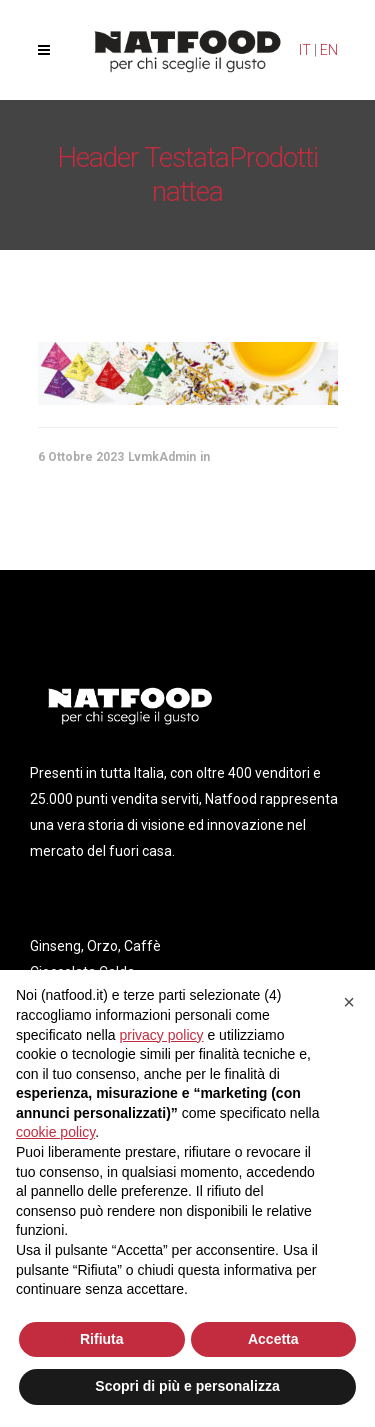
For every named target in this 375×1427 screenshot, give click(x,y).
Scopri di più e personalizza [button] (187, 1386)
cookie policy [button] (55, 1132)
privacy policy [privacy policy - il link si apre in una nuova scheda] (162, 1035)
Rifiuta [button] (102, 1339)
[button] (349, 1002)
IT (305, 50)
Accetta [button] (273, 1339)
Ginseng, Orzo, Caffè (95, 946)
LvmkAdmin (162, 457)
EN (329, 50)
